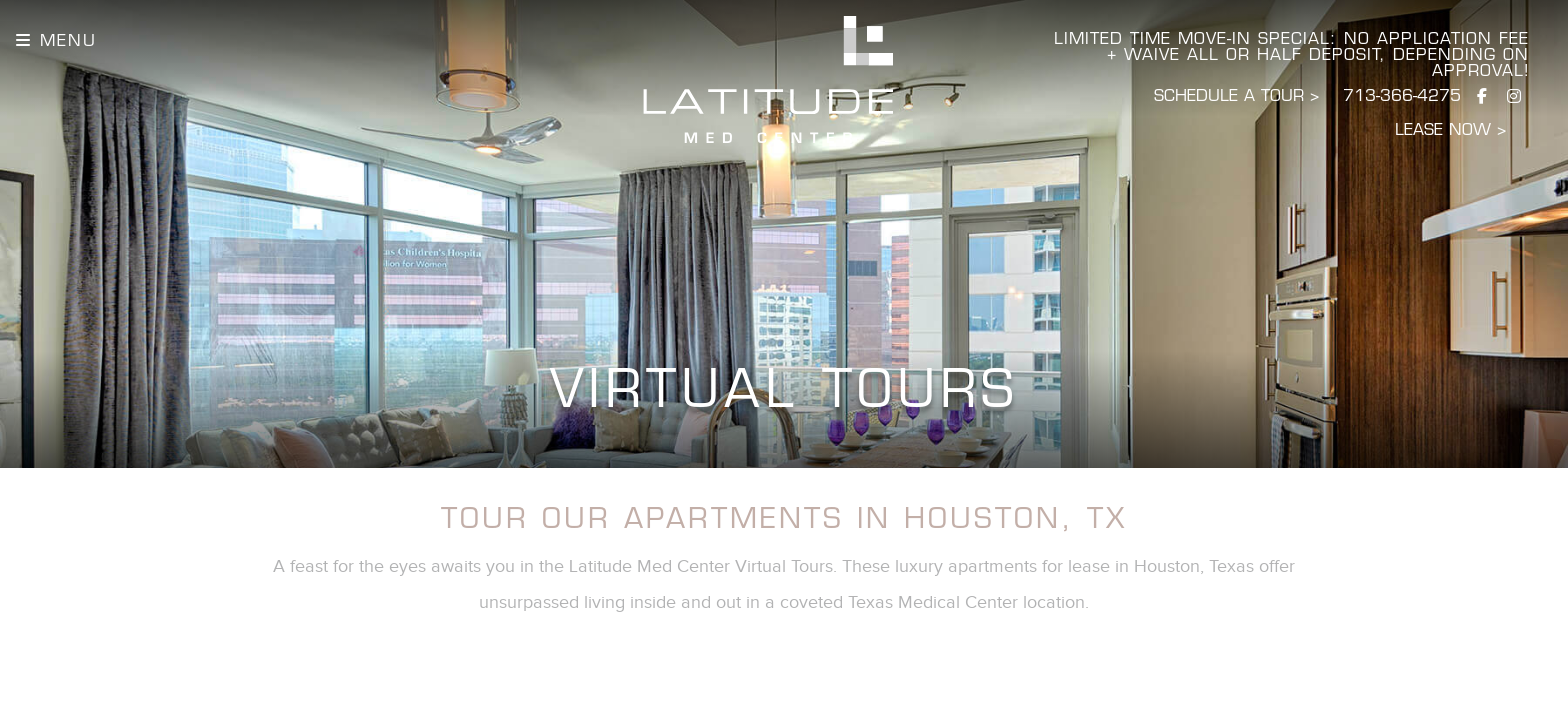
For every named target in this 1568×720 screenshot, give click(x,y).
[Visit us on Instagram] (1514, 97)
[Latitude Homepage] (768, 79)
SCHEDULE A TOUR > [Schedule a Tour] (1236, 97)
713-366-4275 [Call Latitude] (1402, 97)
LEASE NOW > (1450, 131)
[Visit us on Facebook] (1482, 97)
